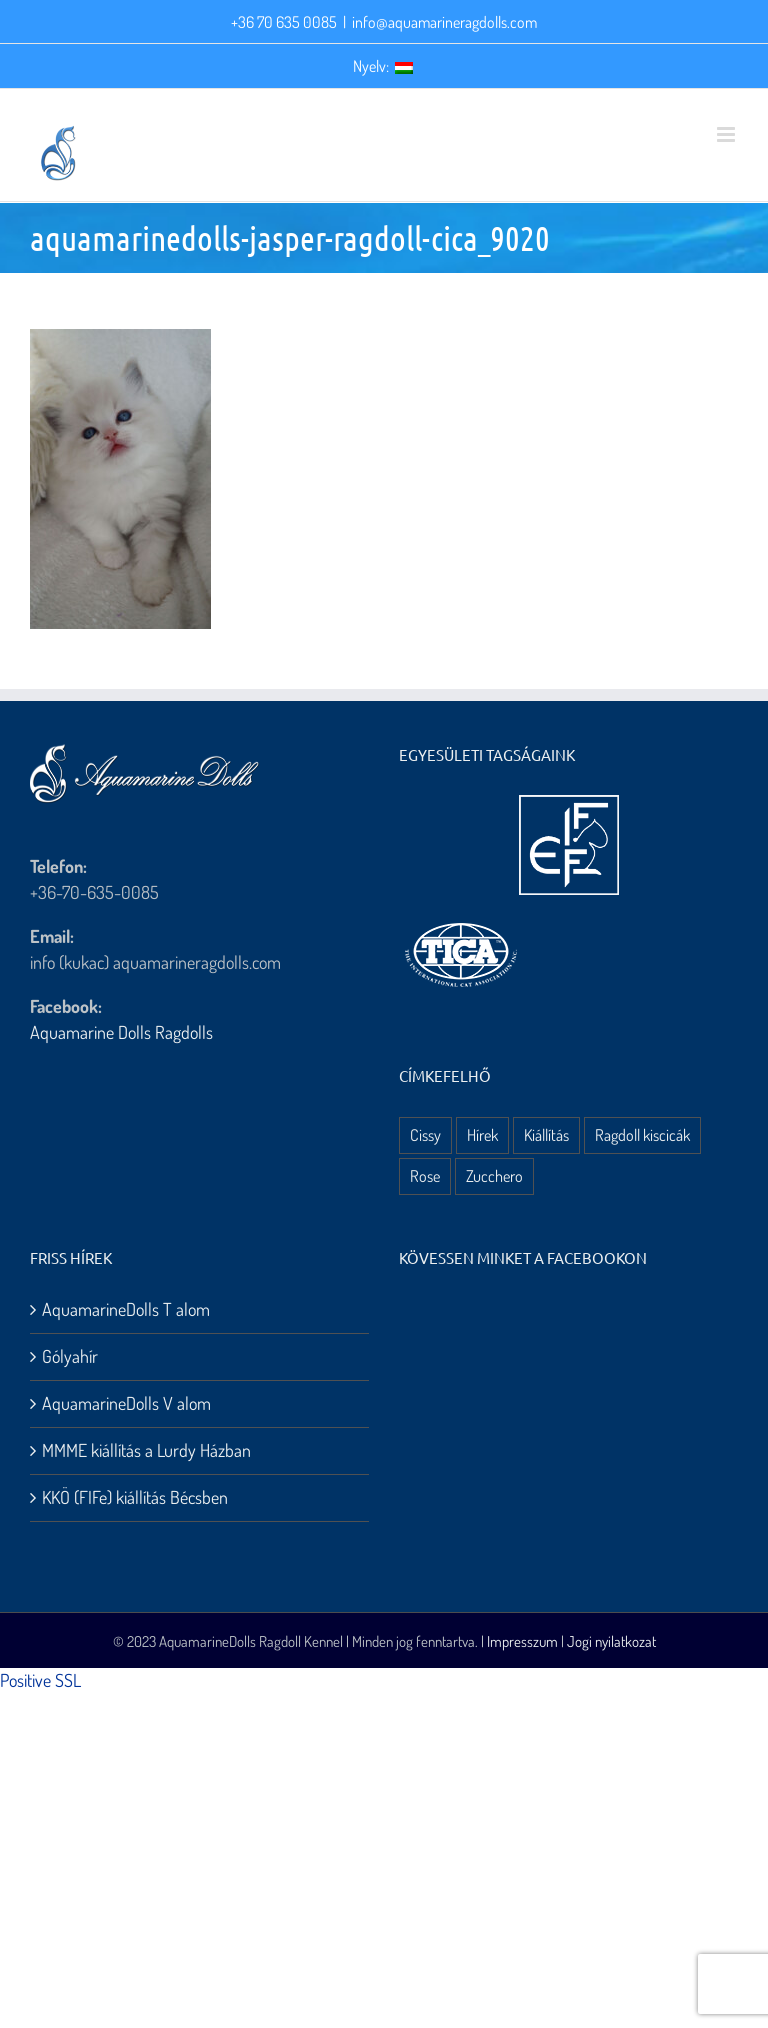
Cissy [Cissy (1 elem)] (425, 1134)
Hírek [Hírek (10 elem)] (482, 1134)
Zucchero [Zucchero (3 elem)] (494, 1175)
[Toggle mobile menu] (727, 134)
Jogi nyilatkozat (611, 1641)
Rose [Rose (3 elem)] (425, 1175)
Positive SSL (40, 1680)
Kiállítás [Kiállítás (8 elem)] (546, 1134)
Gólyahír (70, 1356)
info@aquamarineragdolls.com (444, 22)
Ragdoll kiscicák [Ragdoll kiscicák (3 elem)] (642, 1134)
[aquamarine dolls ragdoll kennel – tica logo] (461, 924)
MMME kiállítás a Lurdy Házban (146, 1450)
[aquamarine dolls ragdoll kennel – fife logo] (569, 804)
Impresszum (522, 1641)
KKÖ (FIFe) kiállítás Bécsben (135, 1497)
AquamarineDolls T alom (126, 1309)
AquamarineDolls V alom (126, 1403)
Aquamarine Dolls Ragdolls (121, 1032)
